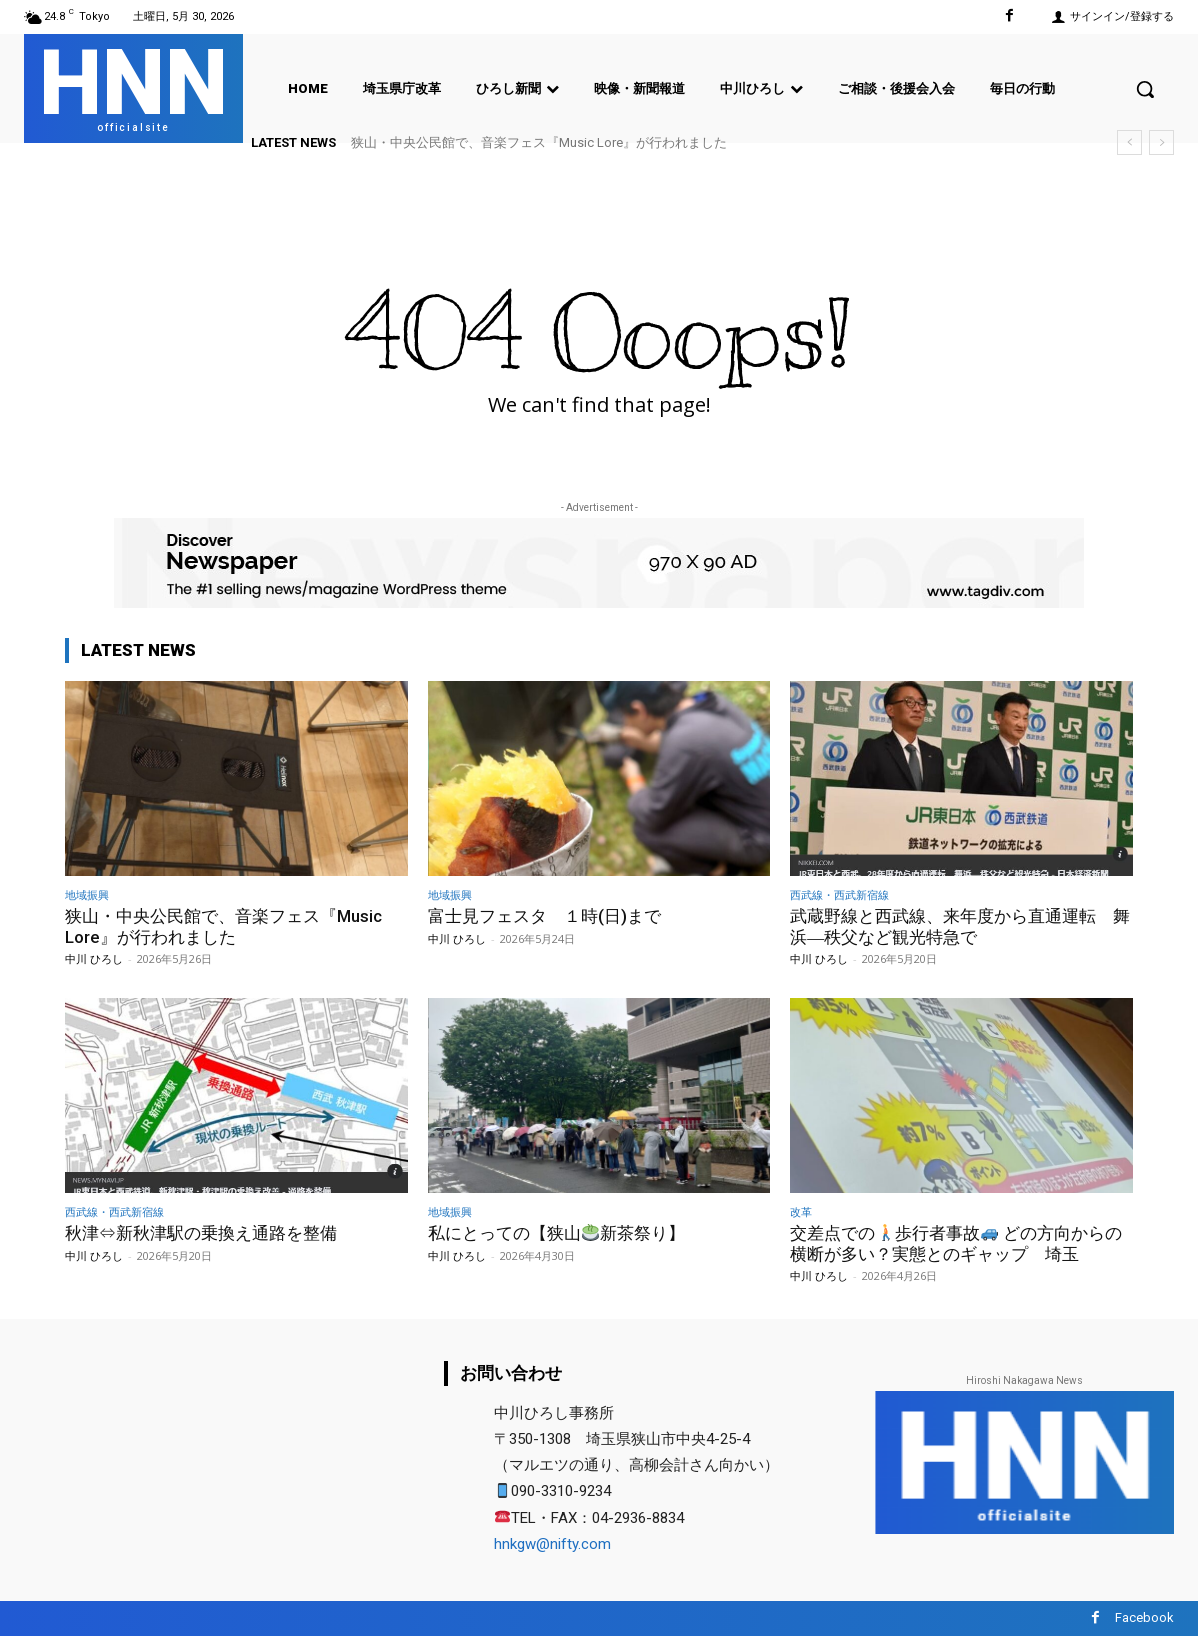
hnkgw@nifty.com (552, 1544)
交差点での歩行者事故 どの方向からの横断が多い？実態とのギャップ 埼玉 (956, 1243)
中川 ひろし (94, 958)
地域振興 (87, 894)
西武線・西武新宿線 (839, 894)
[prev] (1129, 142)
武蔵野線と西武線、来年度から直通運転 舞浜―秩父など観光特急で (960, 926)
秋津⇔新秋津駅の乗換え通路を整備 (201, 1233)
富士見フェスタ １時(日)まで (544, 916)
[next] (1161, 142)
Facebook (1144, 1617)
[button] (1145, 89)
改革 (801, 1211)
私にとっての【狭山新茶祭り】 (556, 1233)
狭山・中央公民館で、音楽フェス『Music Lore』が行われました (539, 142)
